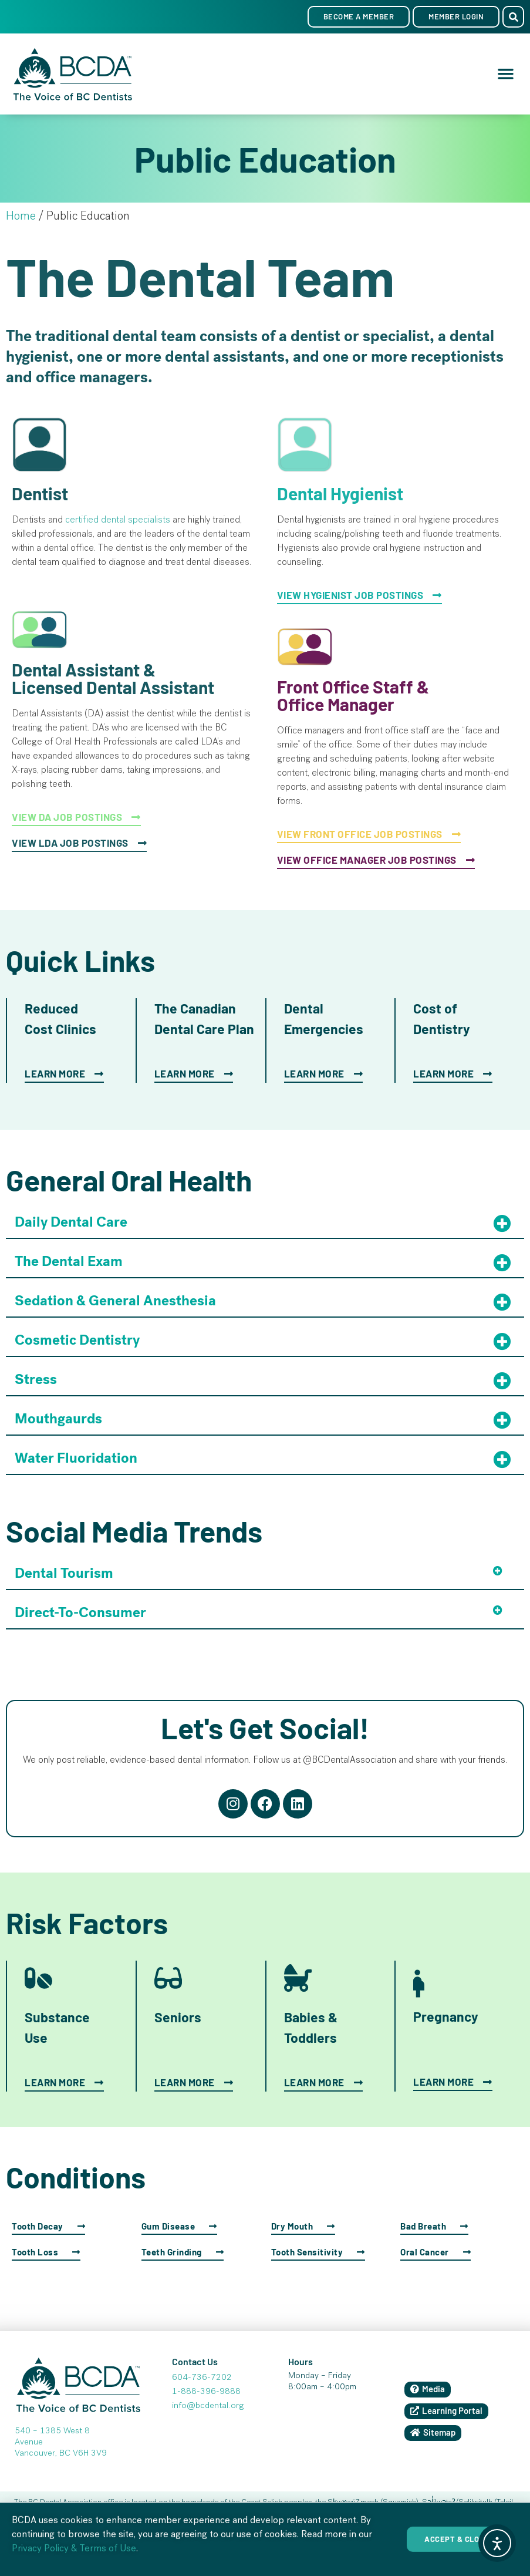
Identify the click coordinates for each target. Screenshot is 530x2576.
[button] (513, 17)
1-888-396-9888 (206, 2392)
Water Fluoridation (76, 1458)
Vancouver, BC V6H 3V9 (61, 2454)
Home (21, 217)
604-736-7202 (202, 2378)
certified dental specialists (117, 521)
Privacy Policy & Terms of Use (74, 2563)
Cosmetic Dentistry (77, 1340)
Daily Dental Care (71, 1222)
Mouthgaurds (58, 1418)
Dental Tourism (64, 1573)
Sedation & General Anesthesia (115, 1300)
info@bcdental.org (208, 2406)
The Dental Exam (69, 1261)
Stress (36, 1379)
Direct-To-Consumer (80, 1612)
